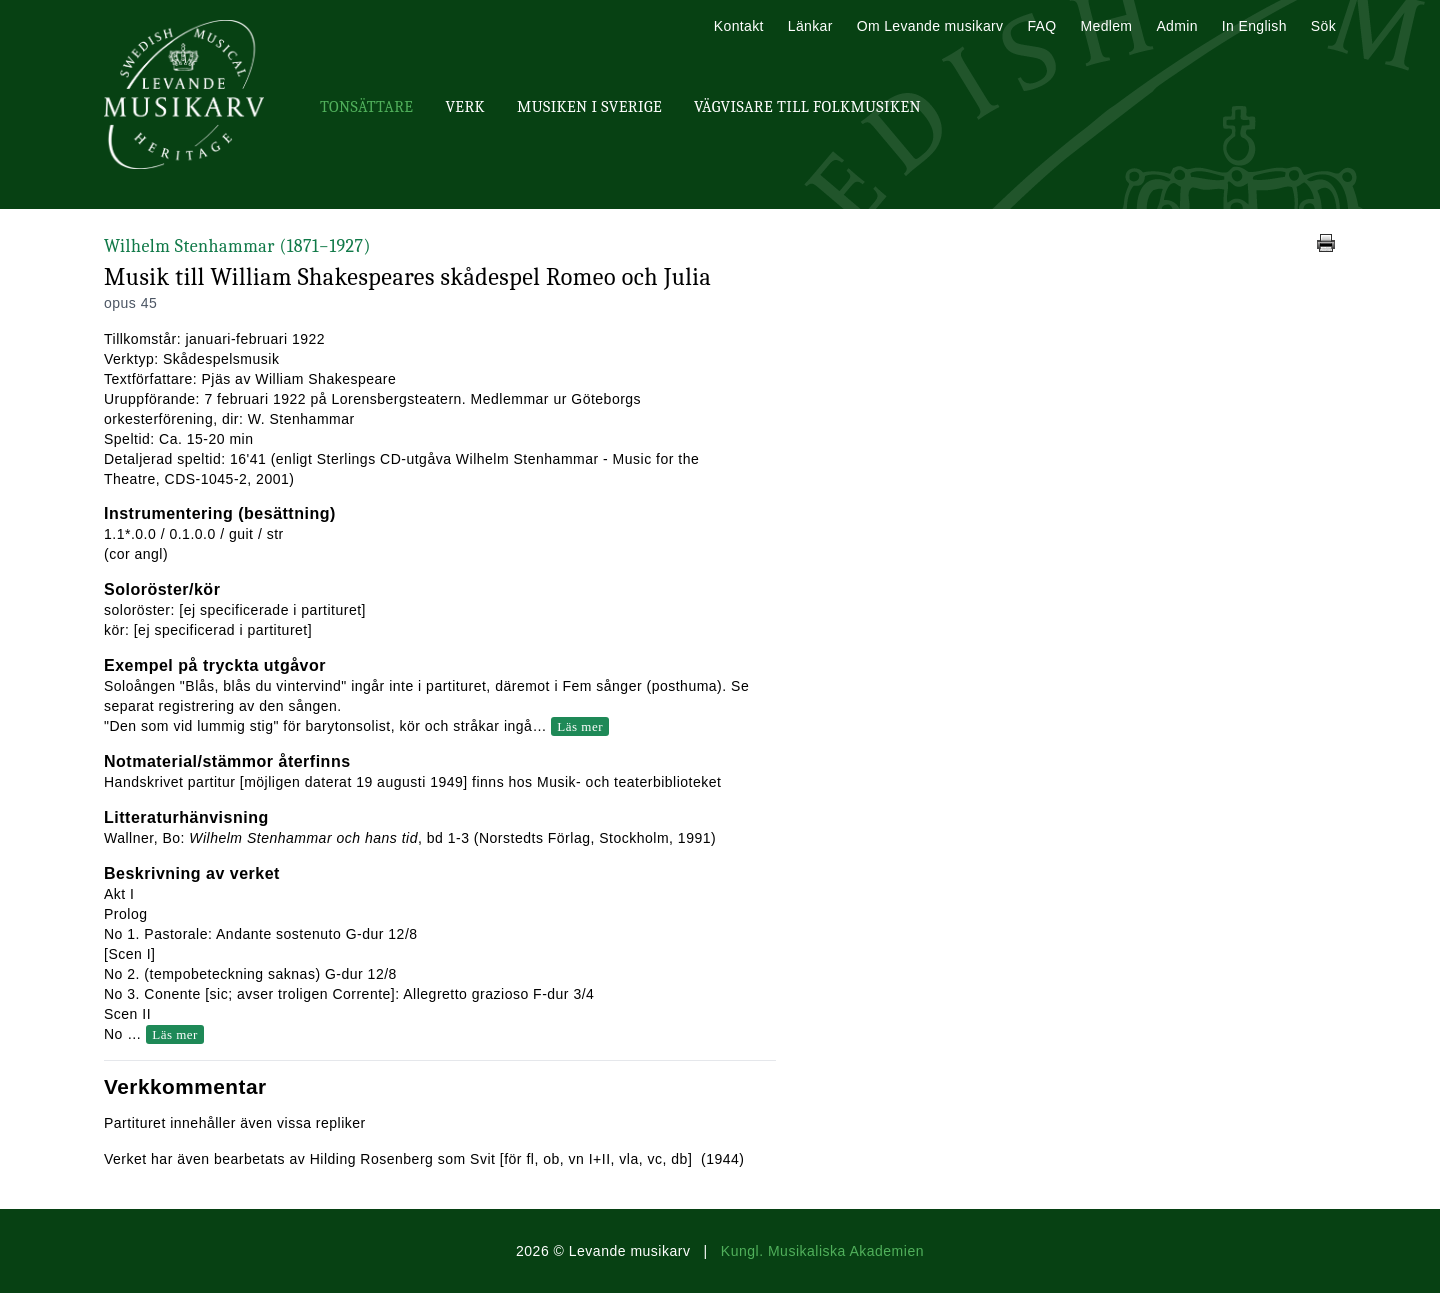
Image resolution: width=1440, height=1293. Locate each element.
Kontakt (739, 26)
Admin (1176, 26)
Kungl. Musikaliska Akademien (822, 1251)
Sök (1323, 26)
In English (1254, 26)
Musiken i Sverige (589, 107)
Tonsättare (366, 107)
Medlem (1106, 26)
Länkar (810, 26)
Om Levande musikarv (930, 26)
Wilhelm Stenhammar (237, 246)
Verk (465, 107)
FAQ (1041, 26)
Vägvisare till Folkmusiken (807, 107)
